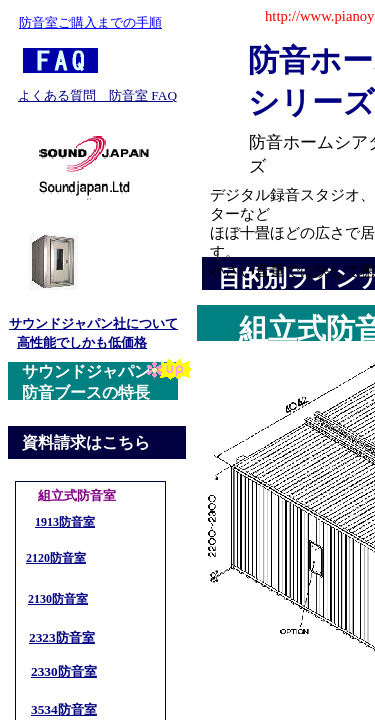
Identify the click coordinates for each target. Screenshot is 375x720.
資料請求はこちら (86, 442)
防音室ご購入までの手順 (90, 22)
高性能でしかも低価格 (82, 342)
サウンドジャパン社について (93, 323)
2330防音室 (64, 671)
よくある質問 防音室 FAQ (97, 95)
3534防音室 (64, 709)
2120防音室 (56, 558)
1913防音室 (65, 522)
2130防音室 (58, 599)
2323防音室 (62, 637)
